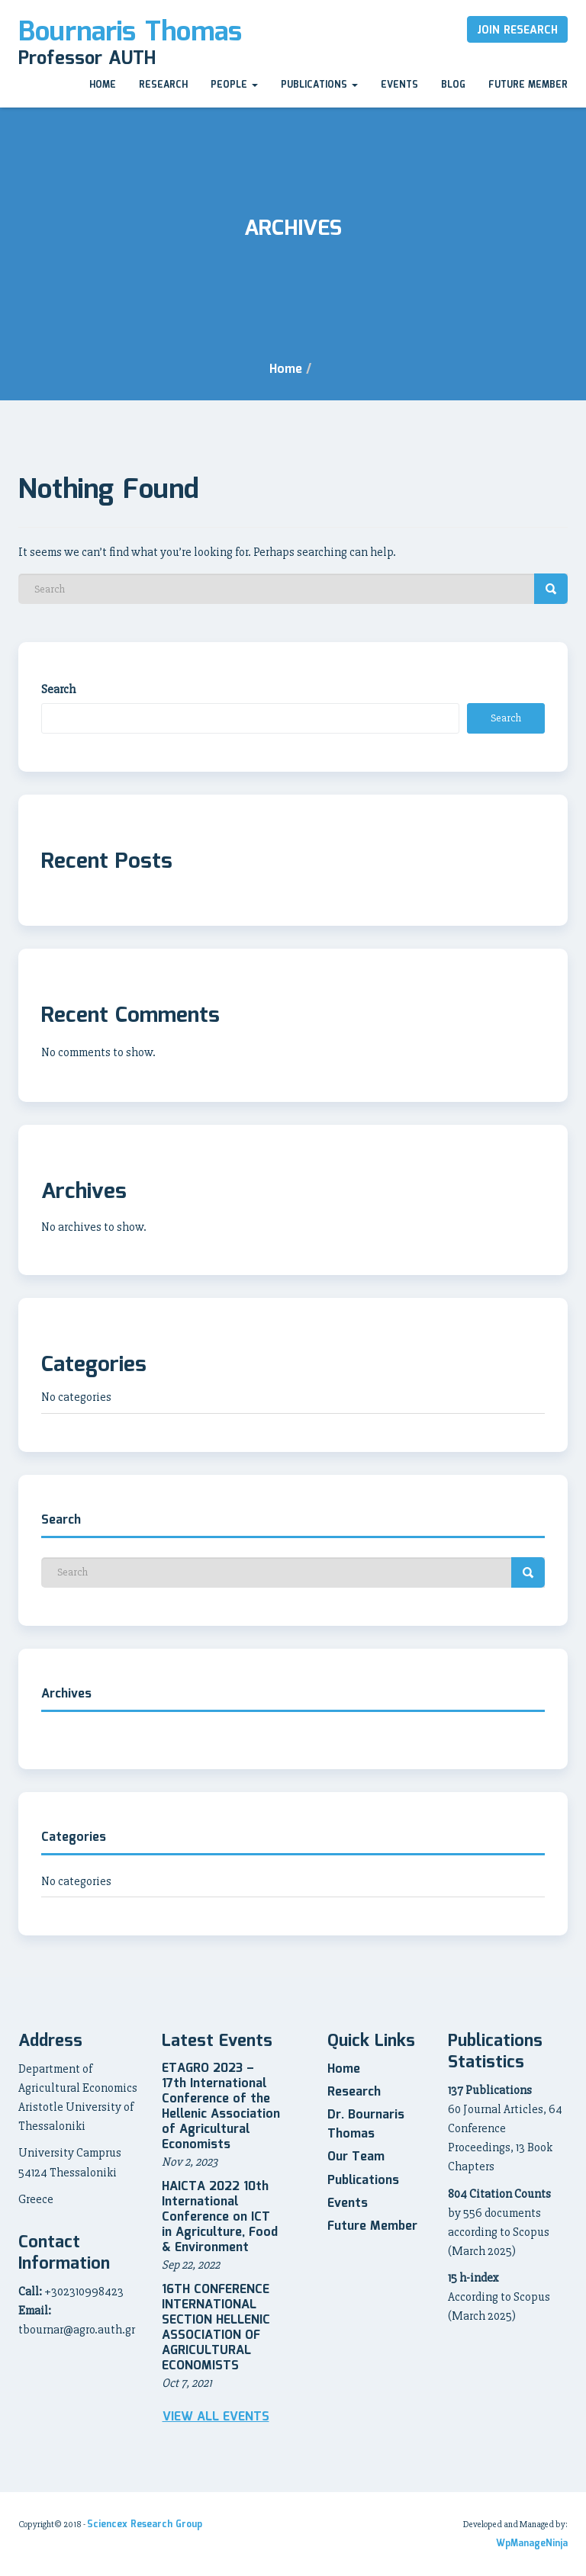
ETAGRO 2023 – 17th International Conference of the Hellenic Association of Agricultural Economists (221, 2106)
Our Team (356, 2156)
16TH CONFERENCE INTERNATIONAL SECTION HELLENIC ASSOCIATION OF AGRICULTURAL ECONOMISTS (216, 2327)
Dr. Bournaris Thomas (365, 2124)
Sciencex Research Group (144, 2524)
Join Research (517, 30)
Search (58, 689)
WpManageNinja (532, 2543)
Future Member (528, 85)
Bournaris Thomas (130, 33)
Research (163, 85)
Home (102, 85)
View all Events (216, 2417)
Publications (319, 85)
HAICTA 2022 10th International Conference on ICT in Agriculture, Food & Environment (220, 2217)
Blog (453, 85)
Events (399, 85)
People (234, 85)
